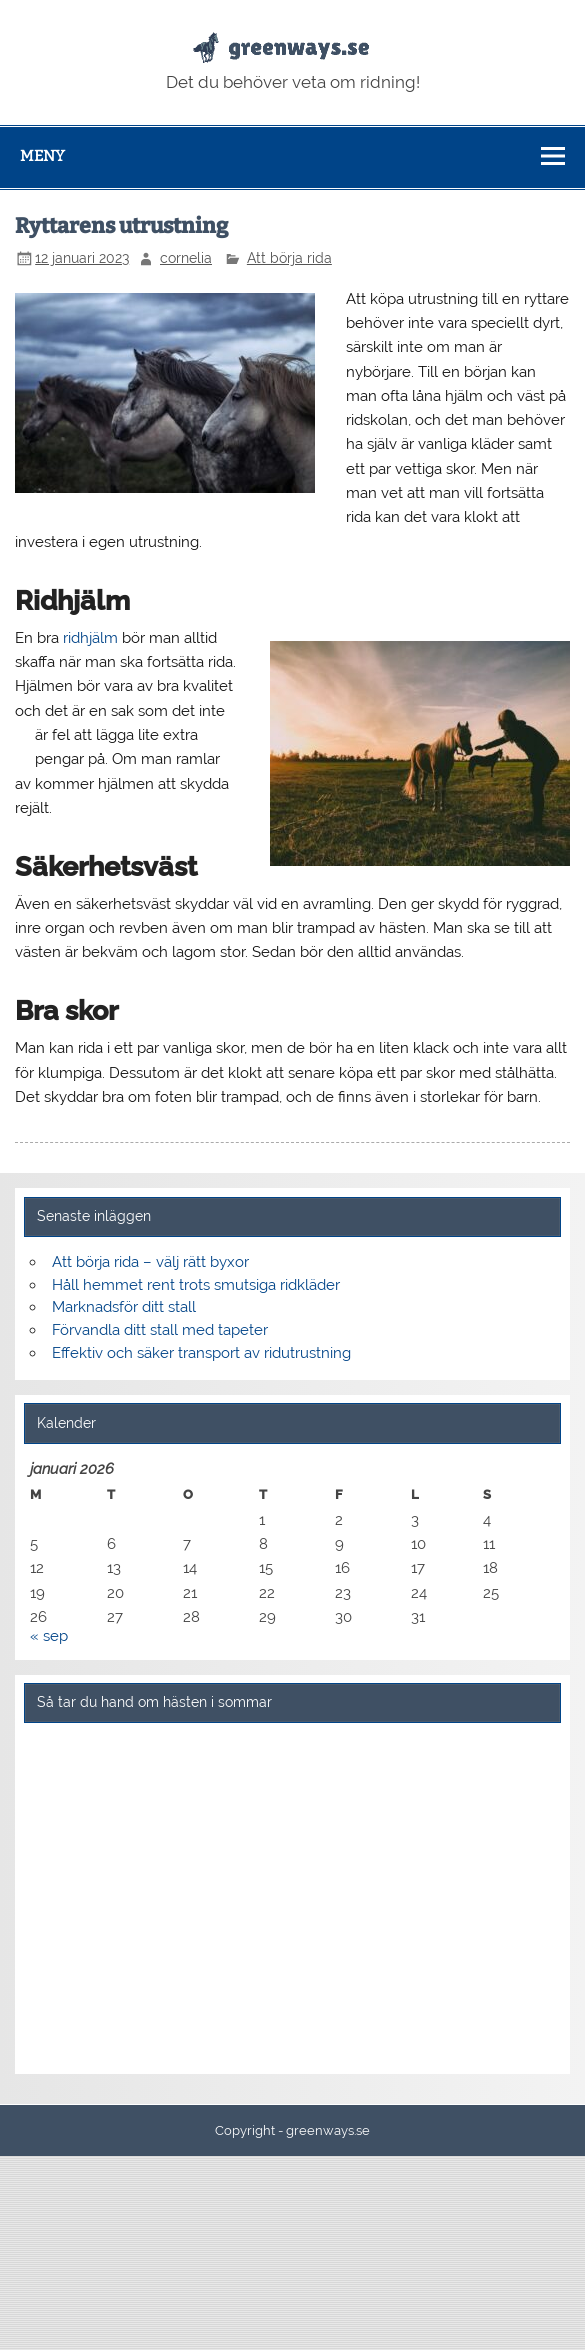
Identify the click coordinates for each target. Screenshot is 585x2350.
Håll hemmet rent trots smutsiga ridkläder (196, 1285)
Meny (42, 156)
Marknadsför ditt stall (124, 1307)
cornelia (186, 258)
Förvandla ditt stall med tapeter (160, 1330)
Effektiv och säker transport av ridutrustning (201, 1353)
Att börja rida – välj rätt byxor (150, 1262)
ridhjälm (90, 638)
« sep (49, 1636)
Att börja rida (289, 258)
